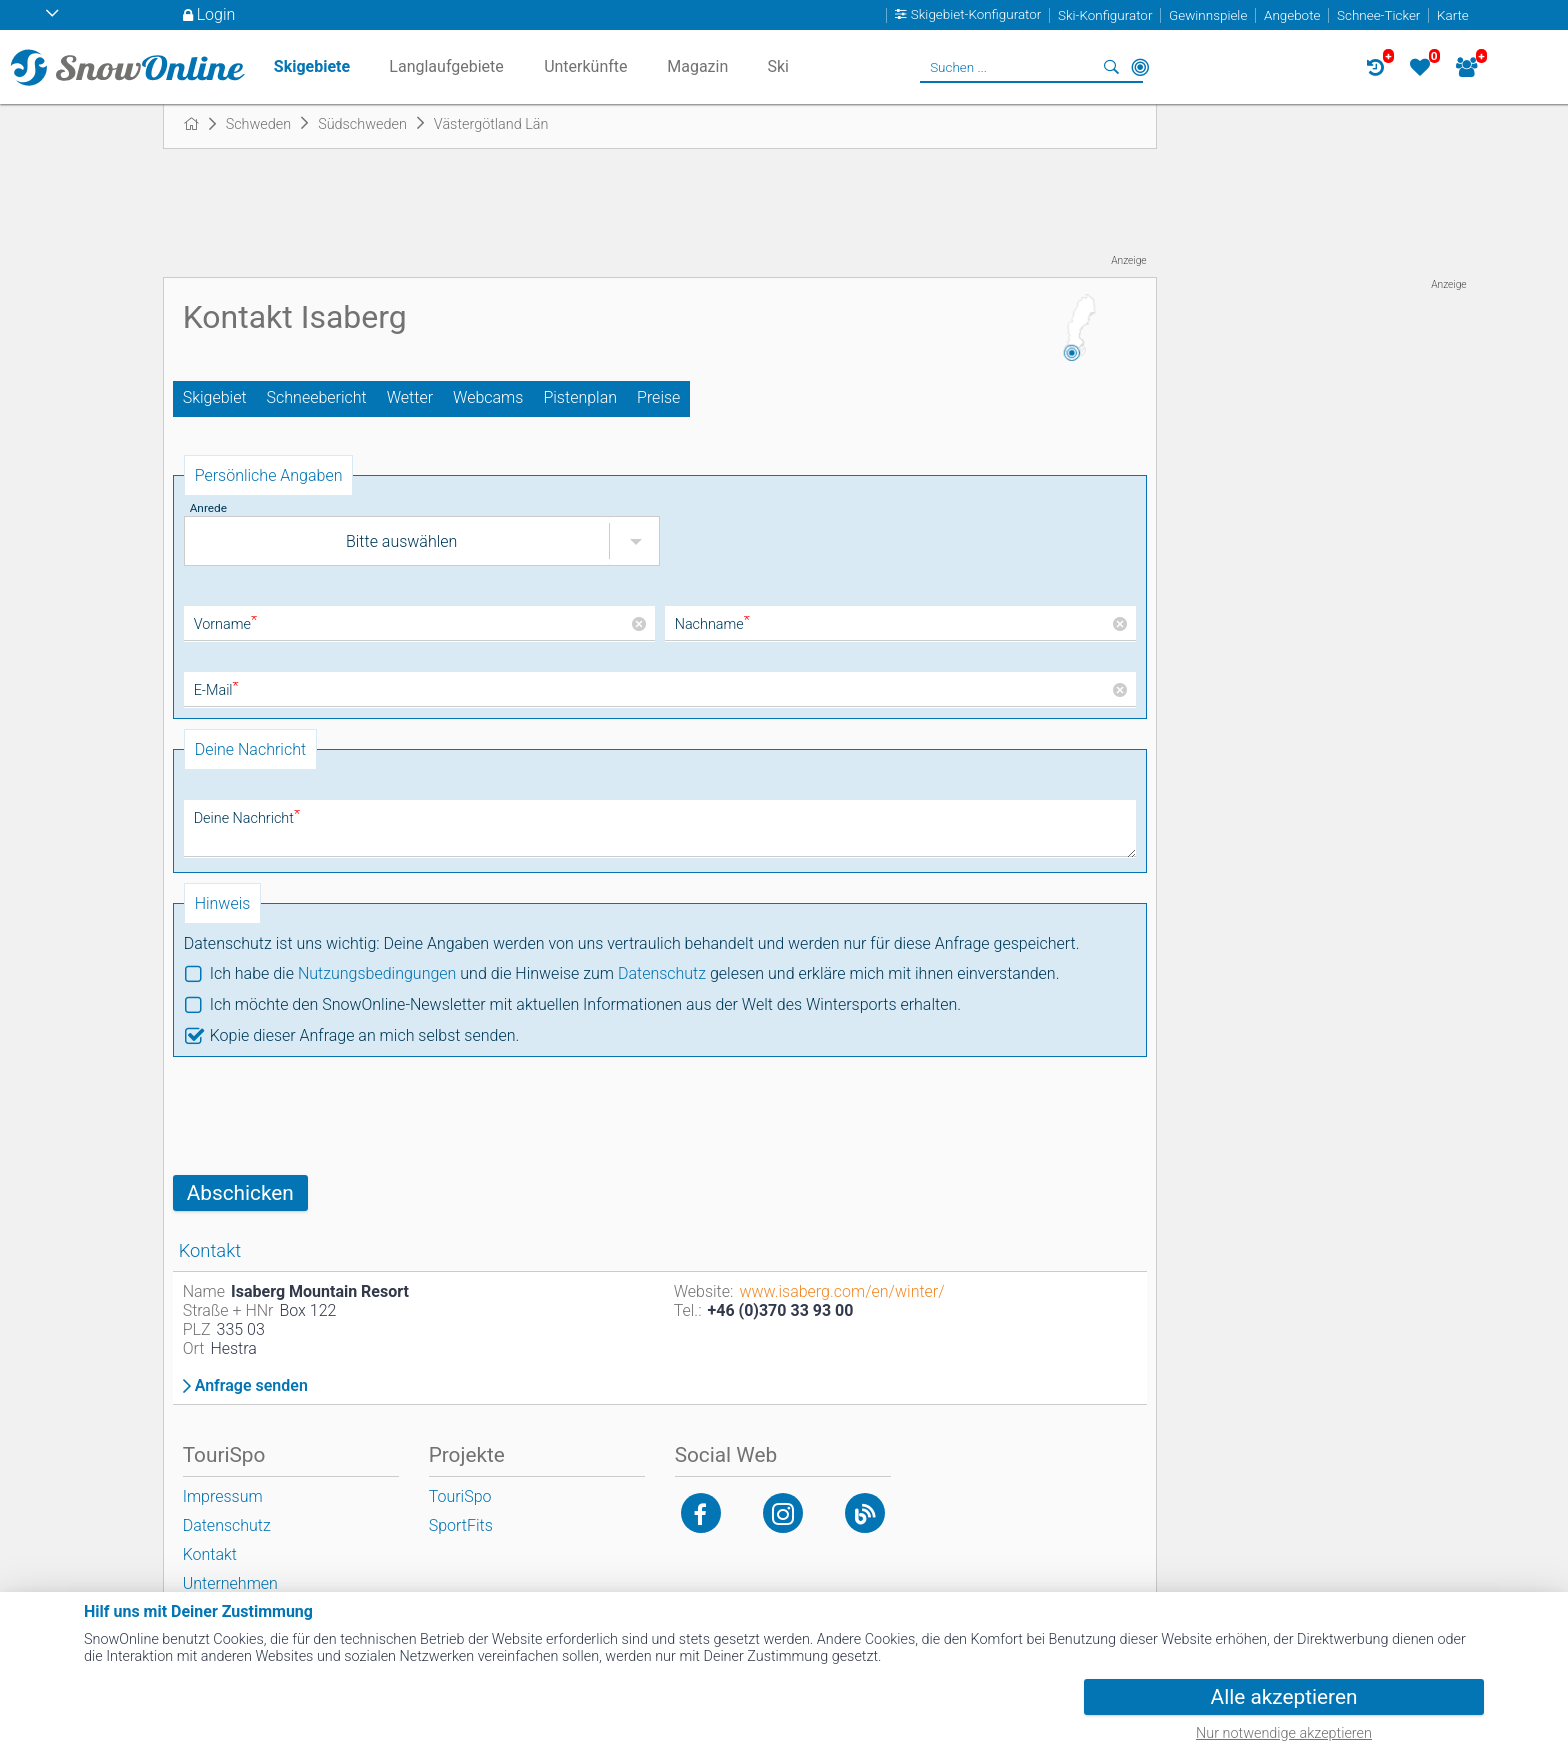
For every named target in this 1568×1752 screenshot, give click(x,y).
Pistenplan (580, 397)
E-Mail (216, 690)
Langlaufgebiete (446, 66)
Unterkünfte (585, 66)
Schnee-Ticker (1378, 15)
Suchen (1112, 67)
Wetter (410, 397)
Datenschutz (662, 973)
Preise (658, 397)
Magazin (697, 66)
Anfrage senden (251, 1386)
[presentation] (325, 1116)
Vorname (225, 624)
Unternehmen (230, 1583)
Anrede (208, 508)
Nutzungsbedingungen (377, 973)
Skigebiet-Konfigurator (976, 15)
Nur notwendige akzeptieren (1284, 1733)
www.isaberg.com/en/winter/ (841, 1291)
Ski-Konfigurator (1105, 15)
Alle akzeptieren (1284, 1697)
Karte (1453, 15)
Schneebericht (317, 397)
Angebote (1292, 15)
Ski (778, 66)
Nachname (712, 624)
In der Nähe (1140, 67)
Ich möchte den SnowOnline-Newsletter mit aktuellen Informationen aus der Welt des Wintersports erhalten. (585, 1004)
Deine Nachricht (247, 818)
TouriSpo (460, 1496)
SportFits (461, 1525)
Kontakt (210, 1554)
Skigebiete (312, 66)
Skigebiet (215, 397)
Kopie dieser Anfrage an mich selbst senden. (365, 1035)
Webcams (488, 397)
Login (216, 14)
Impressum (223, 1496)
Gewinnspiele (1208, 15)
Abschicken (240, 1193)
